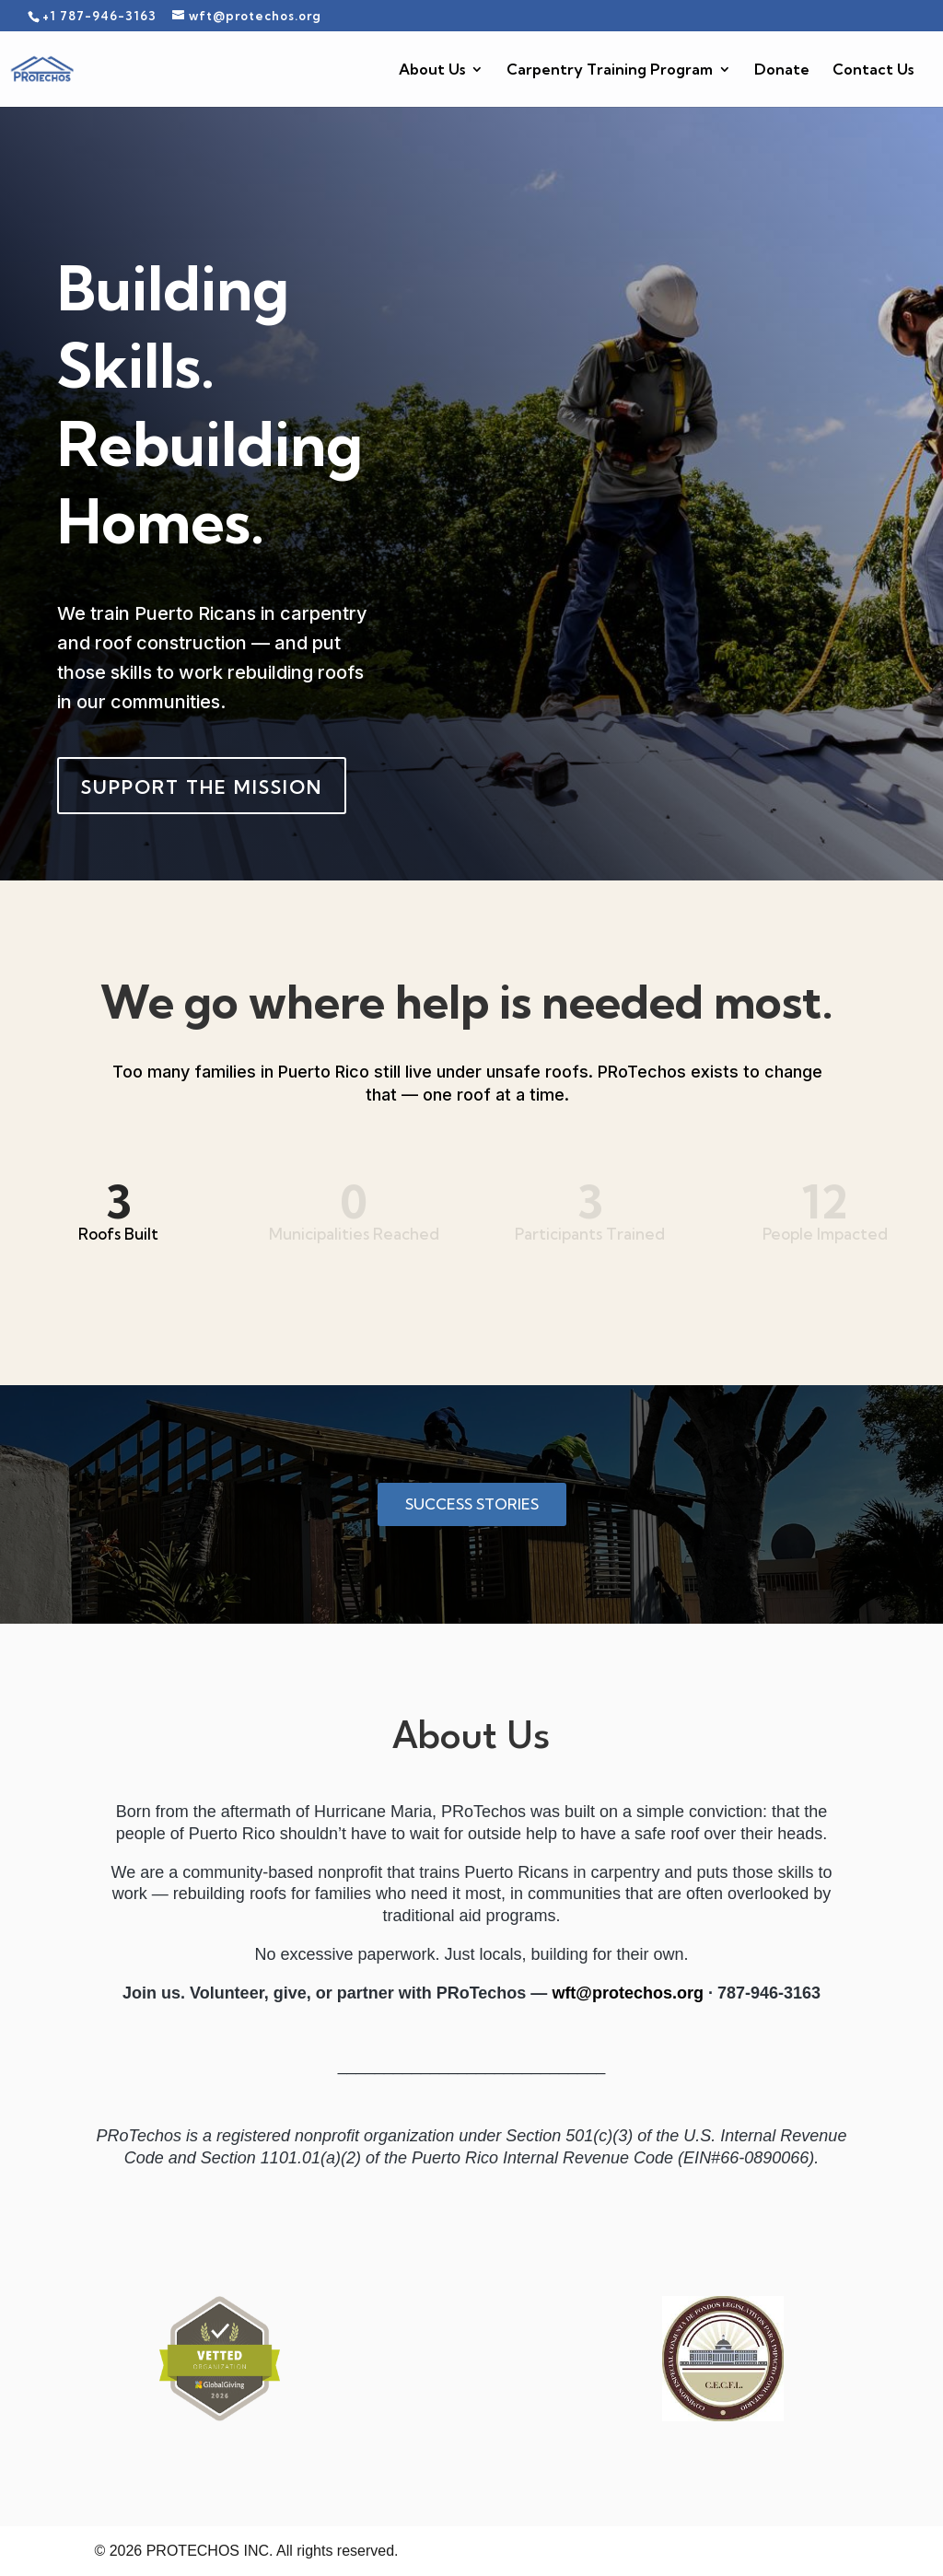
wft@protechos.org (628, 1993)
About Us (432, 70)
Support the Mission (201, 786)
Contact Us (873, 70)
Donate (781, 70)
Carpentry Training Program (609, 70)
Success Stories (472, 1504)
